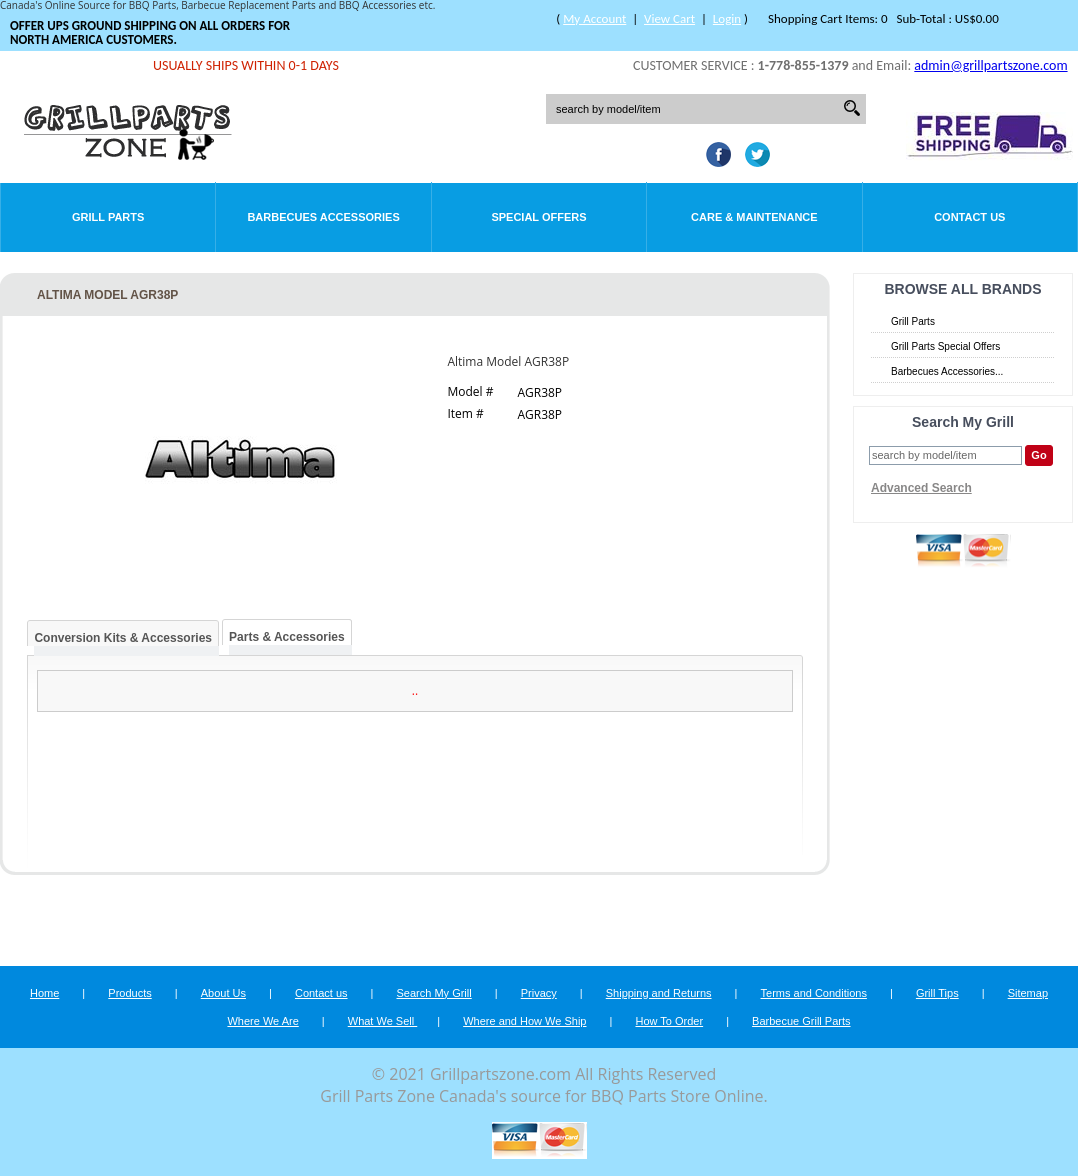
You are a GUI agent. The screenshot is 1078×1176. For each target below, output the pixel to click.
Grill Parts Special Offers (945, 346)
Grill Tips (937, 993)
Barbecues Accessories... (947, 371)
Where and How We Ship (524, 1021)
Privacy (539, 993)
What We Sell (383, 1021)
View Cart (669, 18)
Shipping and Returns (659, 993)
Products (129, 993)
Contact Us (969, 217)
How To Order (669, 1021)
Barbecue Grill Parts (801, 1021)
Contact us (321, 993)
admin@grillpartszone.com (990, 65)
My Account (594, 18)
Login (727, 18)
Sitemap (1028, 993)
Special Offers (538, 217)
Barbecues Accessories (323, 217)
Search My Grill (434, 993)
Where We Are (262, 1021)
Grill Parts (108, 217)
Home (44, 993)
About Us (223, 993)
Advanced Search (921, 488)
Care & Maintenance (754, 217)
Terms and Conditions (814, 993)
